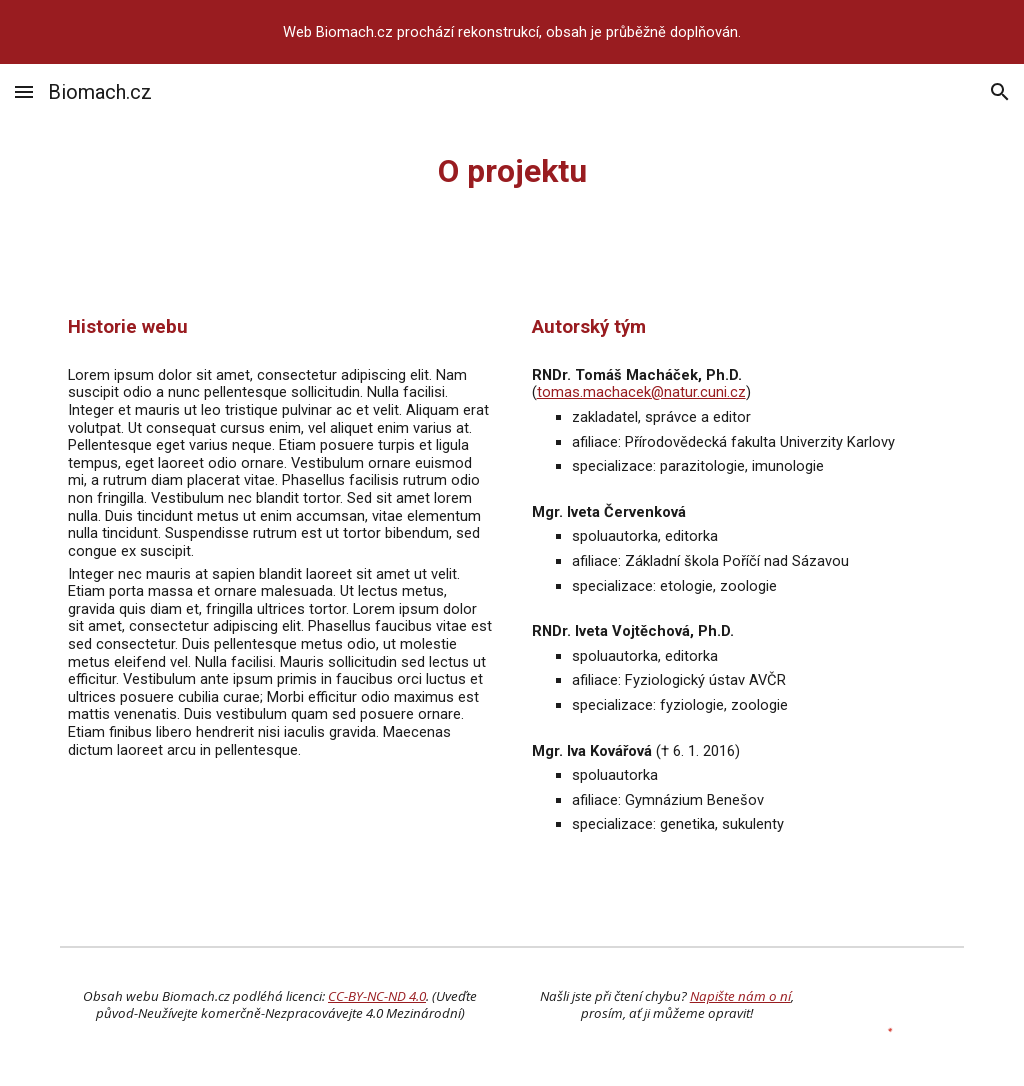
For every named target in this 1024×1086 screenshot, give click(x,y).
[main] (512, 171)
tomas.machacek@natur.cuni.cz (641, 392)
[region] (512, 32)
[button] (24, 91)
